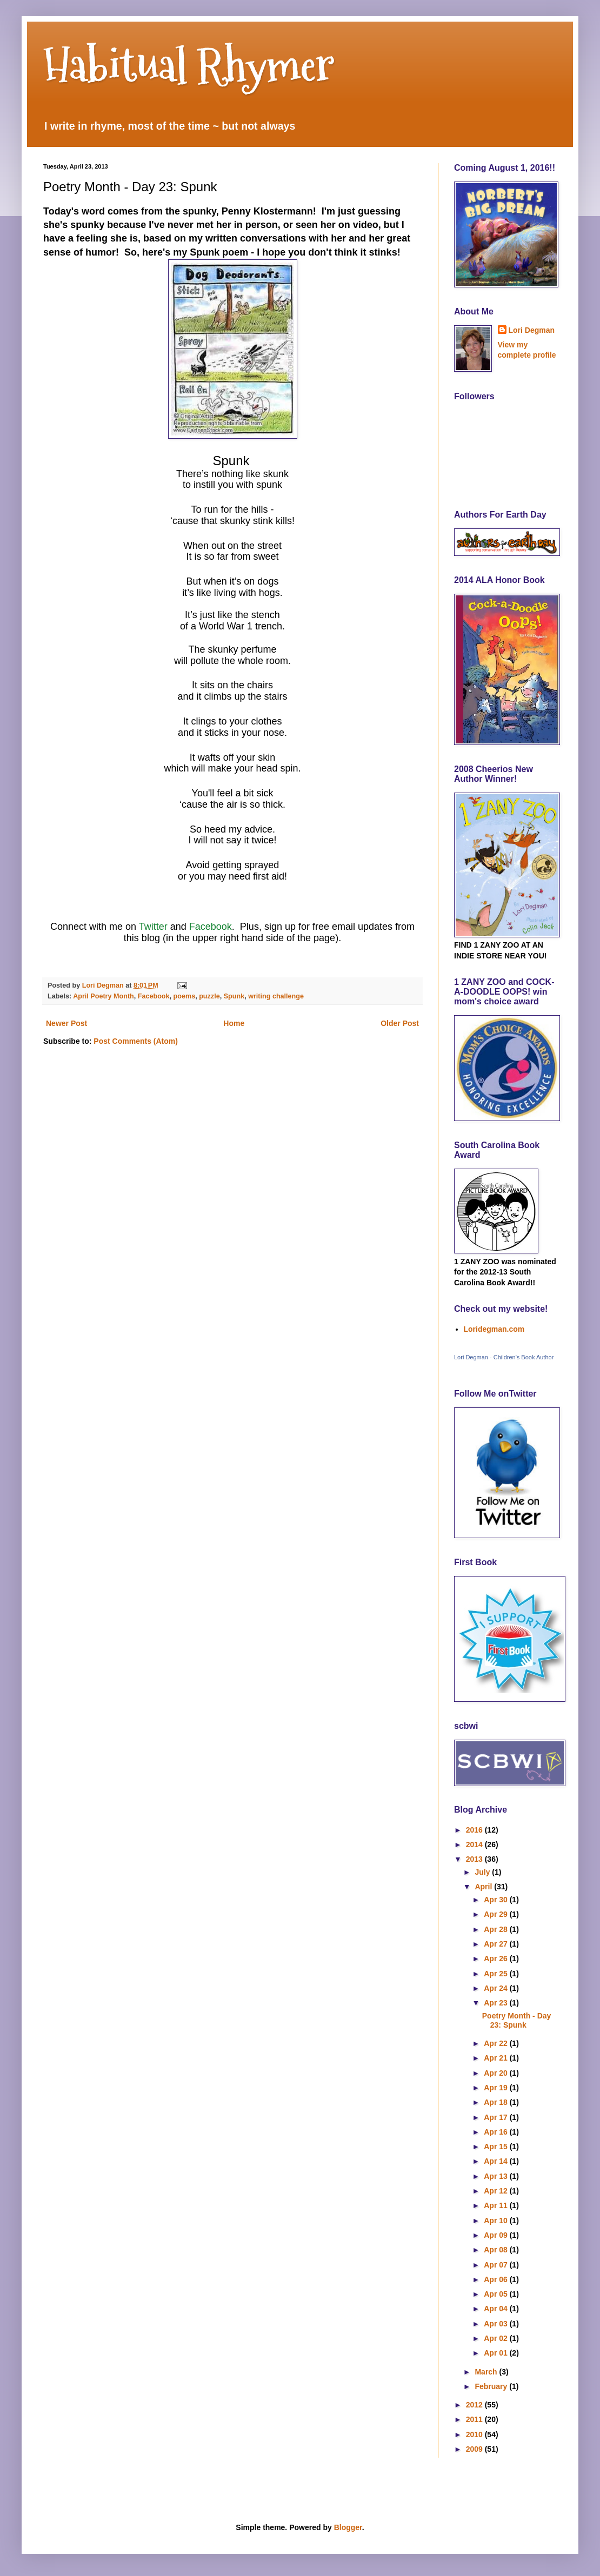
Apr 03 (496, 2323)
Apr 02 (496, 2338)
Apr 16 (496, 2132)
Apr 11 (496, 2205)
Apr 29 (496, 1914)
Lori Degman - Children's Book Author (504, 1357)
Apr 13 (496, 2176)
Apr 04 (496, 2308)
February (492, 2386)
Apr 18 (496, 2102)
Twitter (154, 926)
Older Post (400, 1023)
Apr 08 (496, 2249)
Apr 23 (496, 2002)
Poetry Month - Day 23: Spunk (516, 2020)
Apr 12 (496, 2190)
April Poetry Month (103, 996)
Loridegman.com (494, 1329)
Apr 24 (496, 1988)
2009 (475, 2449)
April (484, 1886)
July (483, 1872)
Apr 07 (496, 2264)
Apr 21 (496, 2058)
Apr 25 (496, 1973)
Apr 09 (496, 2235)
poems (185, 996)
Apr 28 (496, 1929)
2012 (475, 2404)
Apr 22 (496, 2043)
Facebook (210, 926)
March (487, 2371)
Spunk (234, 996)
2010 (475, 2434)
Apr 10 (496, 2220)
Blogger (348, 2527)
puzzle (209, 996)
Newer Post (66, 1023)
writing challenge (276, 996)
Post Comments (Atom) (136, 1041)
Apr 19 (496, 2087)
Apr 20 (496, 2073)
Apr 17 (496, 2117)
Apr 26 (496, 1958)
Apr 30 (496, 1899)
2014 (475, 1844)
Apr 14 (496, 2161)
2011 (475, 2419)
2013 (475, 1859)
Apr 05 (496, 2294)
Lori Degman (532, 330)
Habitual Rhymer (189, 64)
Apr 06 (496, 2279)
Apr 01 (496, 2353)
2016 (475, 1830)
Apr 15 (496, 2146)
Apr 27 (496, 1944)
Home (233, 1023)
